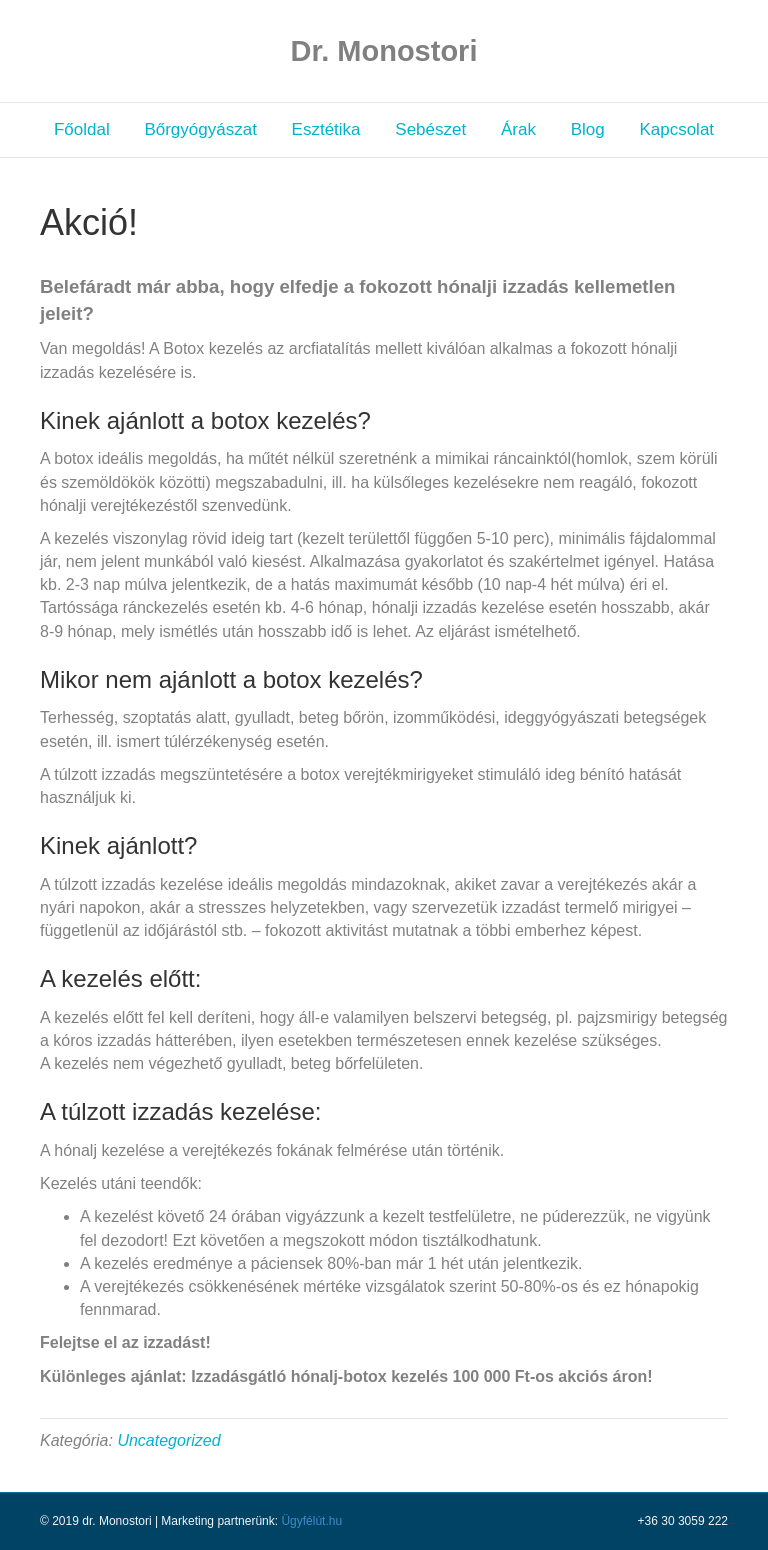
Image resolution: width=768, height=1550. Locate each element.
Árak (518, 129)
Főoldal (82, 129)
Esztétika (326, 129)
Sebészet (430, 129)
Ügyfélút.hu (311, 1521)
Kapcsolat (676, 129)
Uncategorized (168, 1440)
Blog (588, 129)
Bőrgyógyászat (200, 129)
